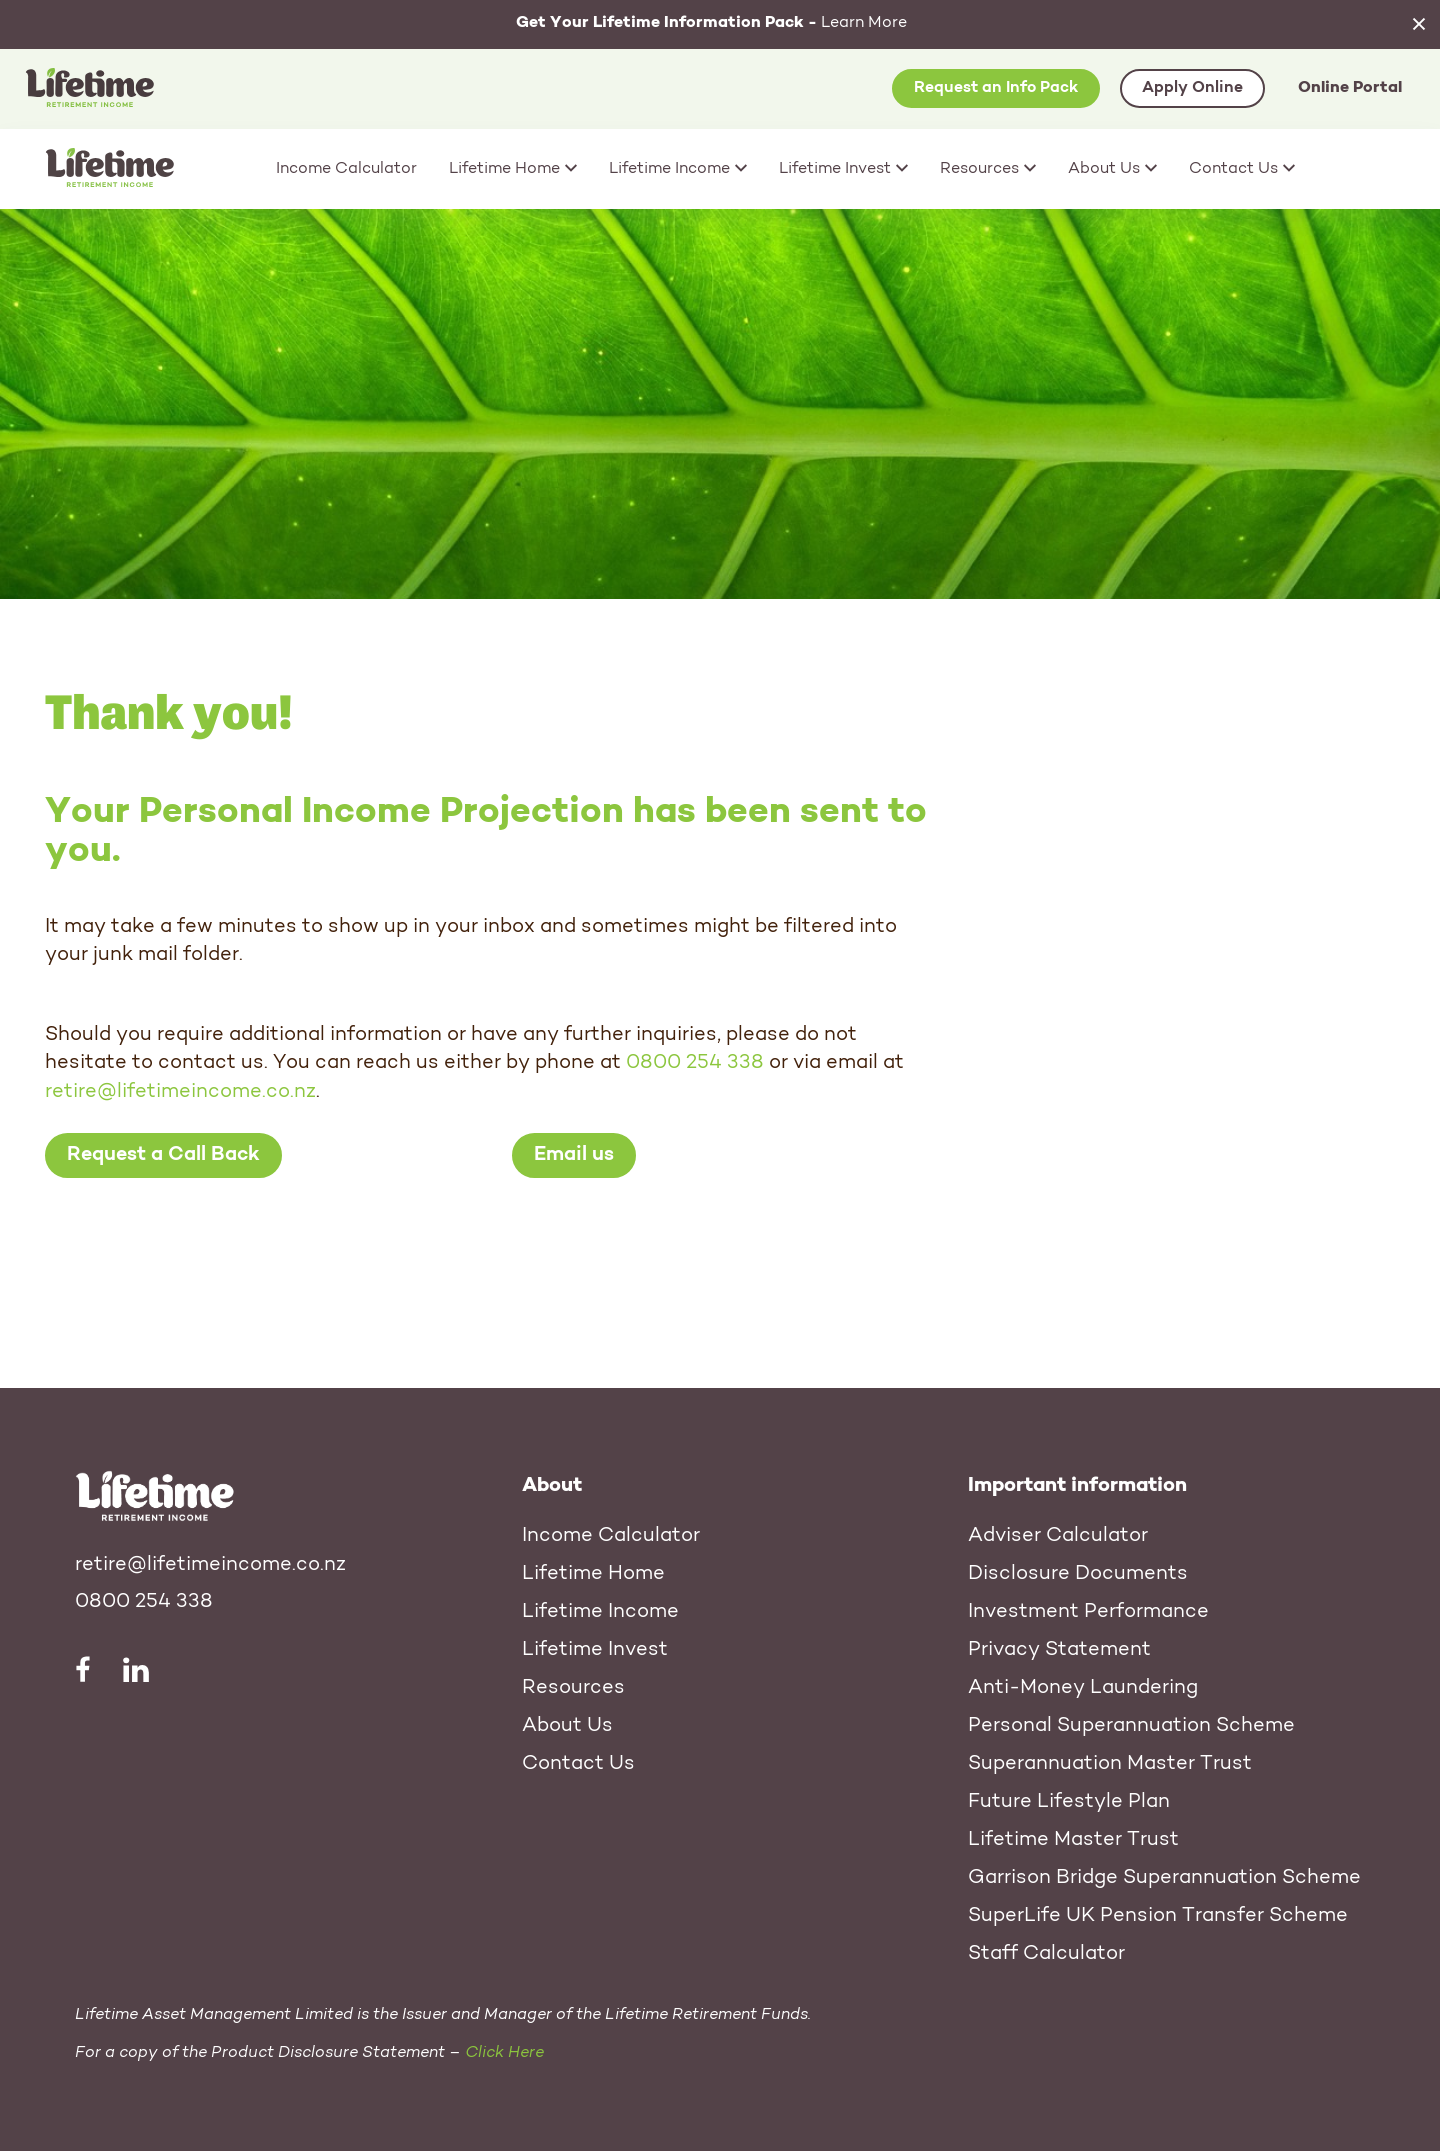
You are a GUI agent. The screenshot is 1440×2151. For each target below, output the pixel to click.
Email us (574, 1155)
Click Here (504, 2053)
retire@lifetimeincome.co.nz (180, 1092)
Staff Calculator (1046, 1954)
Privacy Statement (1059, 1650)
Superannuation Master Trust (1110, 1764)
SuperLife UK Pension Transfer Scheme (1158, 1916)
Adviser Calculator (1058, 1536)
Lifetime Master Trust (1073, 1840)
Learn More (711, 23)
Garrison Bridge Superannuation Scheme (1164, 1878)
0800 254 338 (695, 1063)
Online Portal (1350, 88)
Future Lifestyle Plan (1069, 1802)
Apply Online (1192, 88)
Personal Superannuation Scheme (1131, 1726)
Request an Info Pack (996, 88)
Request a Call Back (163, 1155)
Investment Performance (1088, 1612)
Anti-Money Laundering (1083, 1688)
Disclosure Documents (1078, 1574)
